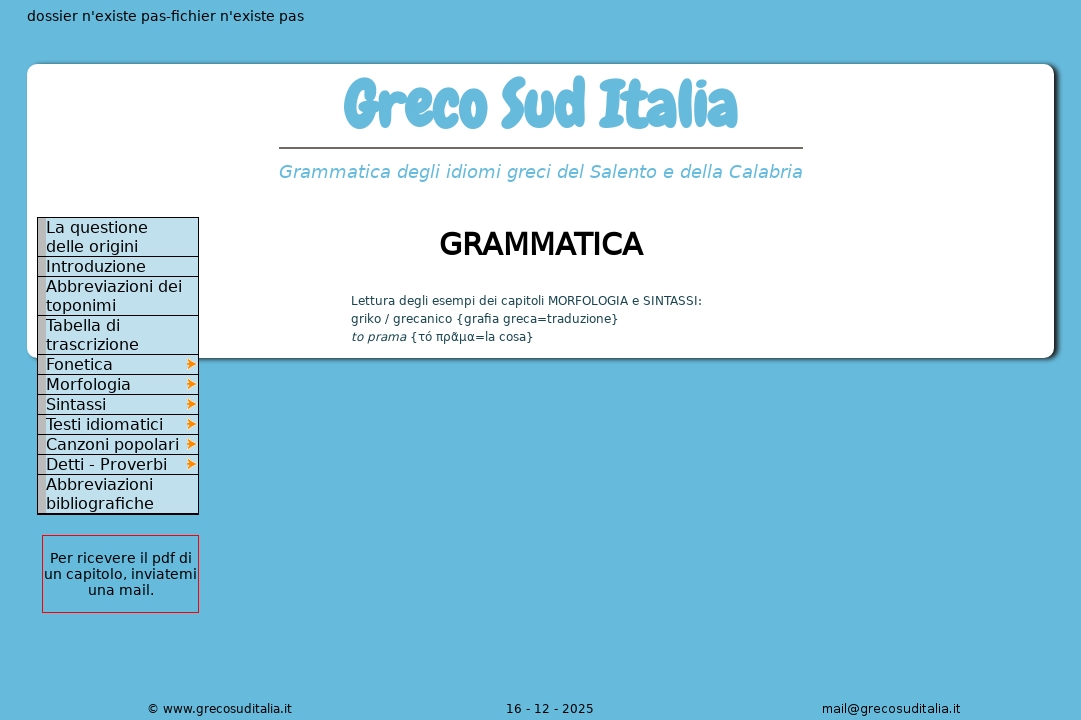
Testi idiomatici (104, 424)
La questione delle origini (97, 237)
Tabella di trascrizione (92, 335)
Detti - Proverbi (106, 464)
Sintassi (76, 404)
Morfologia (88, 384)
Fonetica (79, 364)
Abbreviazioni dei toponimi (114, 296)
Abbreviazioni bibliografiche (100, 494)
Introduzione (96, 266)
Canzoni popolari (112, 444)
